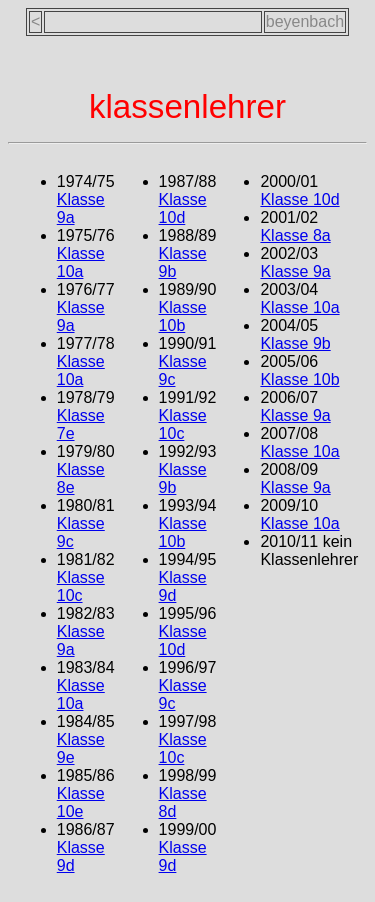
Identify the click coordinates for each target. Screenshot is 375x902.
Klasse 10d (183, 208)
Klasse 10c (81, 586)
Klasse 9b (295, 343)
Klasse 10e (81, 802)
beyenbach (305, 21)
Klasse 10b (183, 316)
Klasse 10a (81, 262)
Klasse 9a (295, 271)
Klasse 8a (295, 235)
